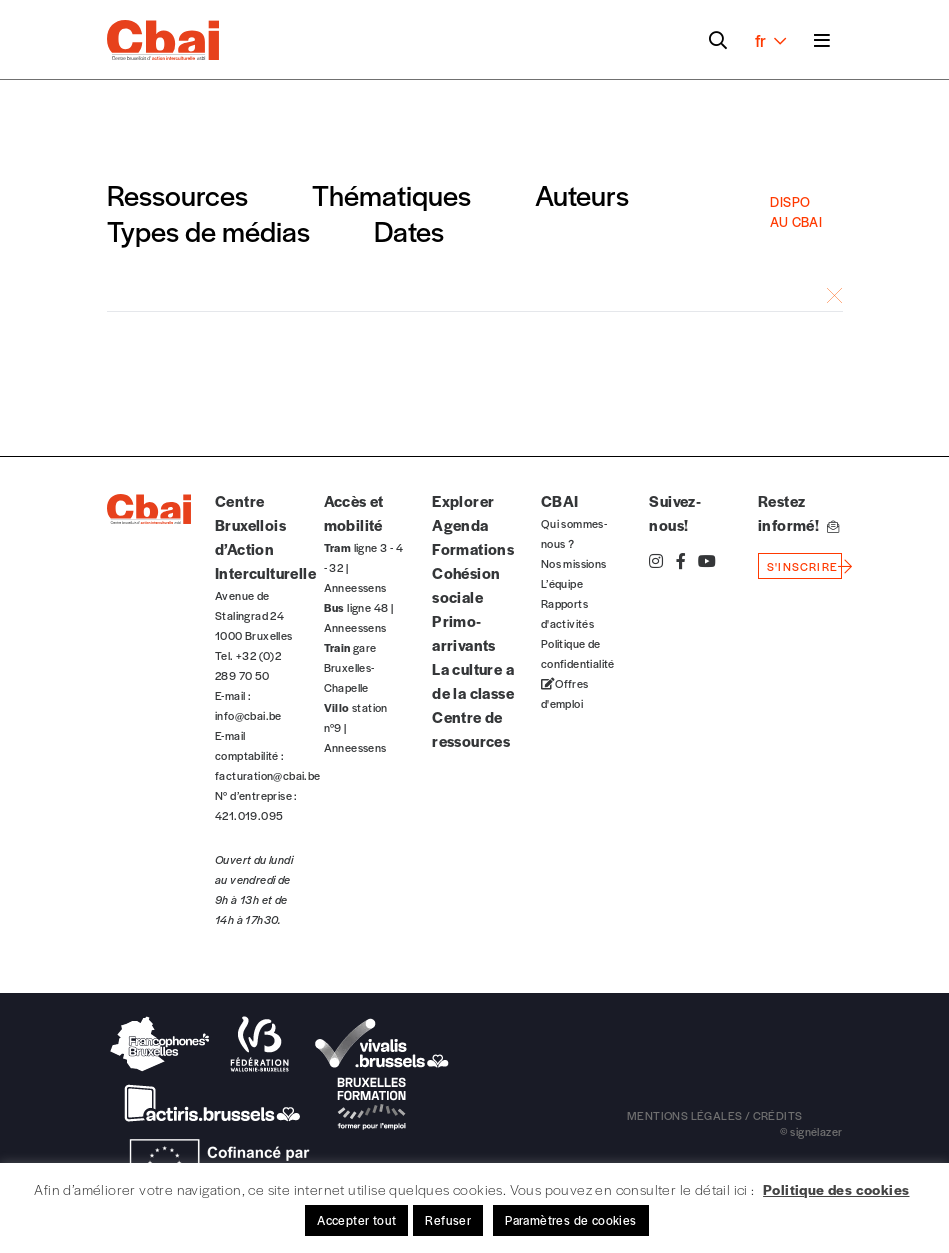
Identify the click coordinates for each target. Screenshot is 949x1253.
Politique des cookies (836, 1189)
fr (770, 40)
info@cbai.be (248, 715)
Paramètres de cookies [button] (570, 1220)
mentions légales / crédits (714, 1115)
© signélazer (811, 1131)
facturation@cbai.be (268, 775)
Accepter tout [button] (356, 1220)
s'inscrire (802, 566)
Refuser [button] (448, 1220)
